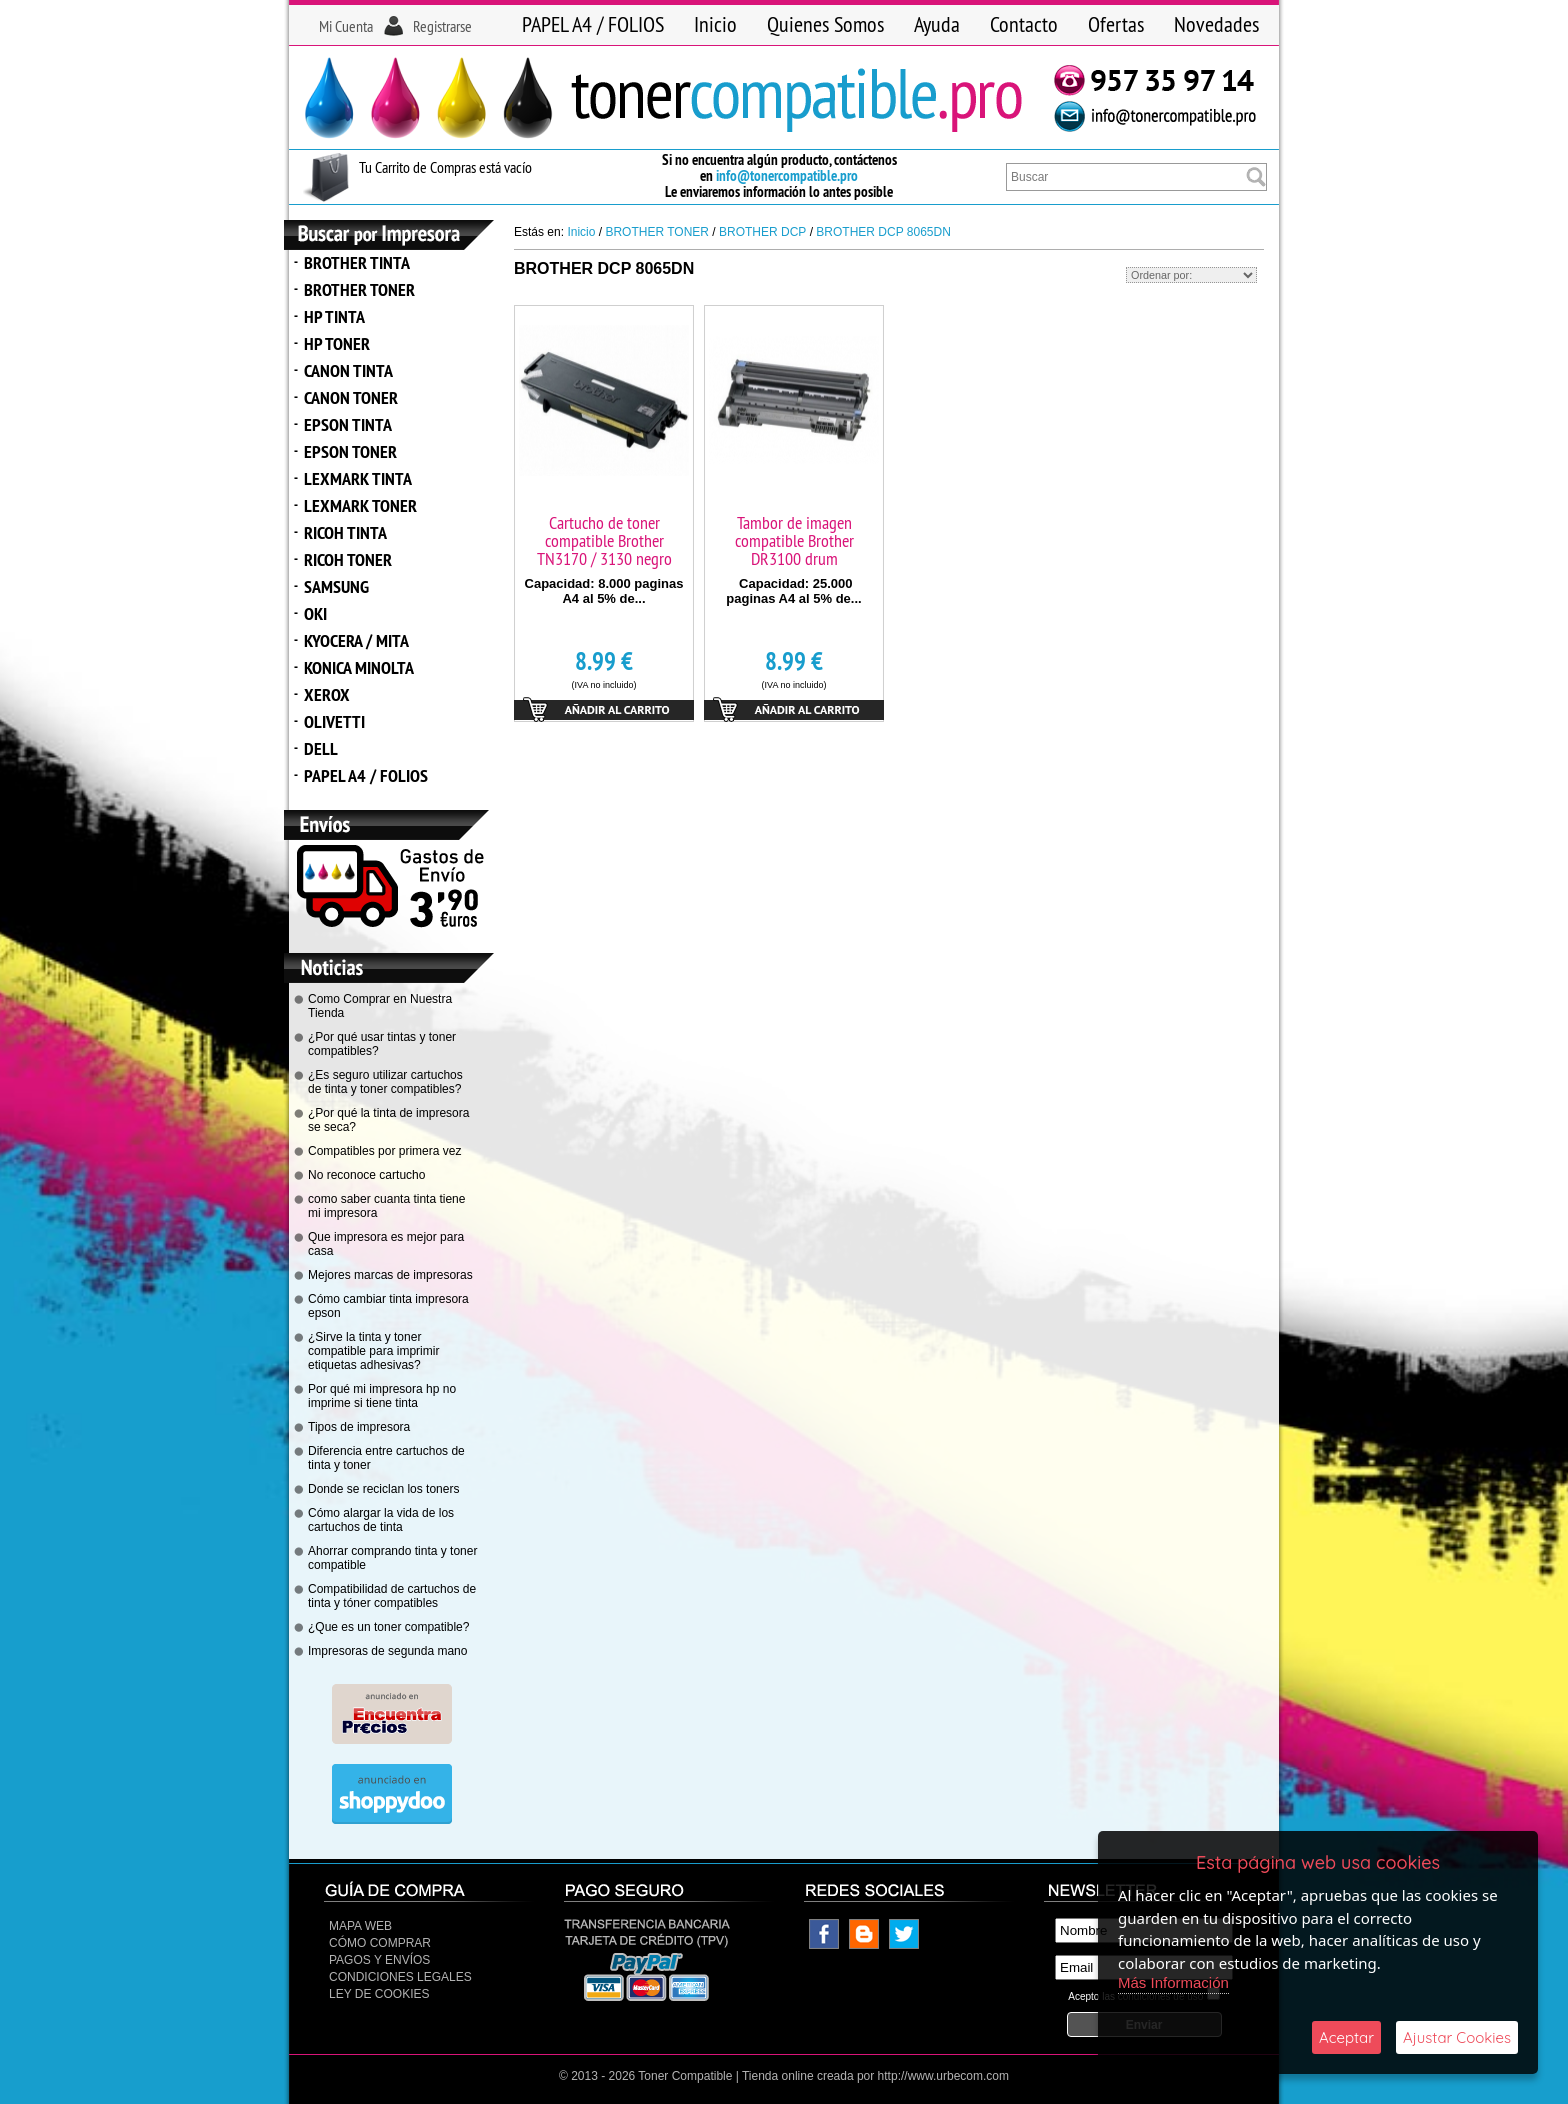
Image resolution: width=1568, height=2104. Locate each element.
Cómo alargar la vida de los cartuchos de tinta (381, 1520)
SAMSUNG (336, 586)
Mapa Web (360, 1926)
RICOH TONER (348, 559)
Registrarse (442, 26)
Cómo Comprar (380, 1943)
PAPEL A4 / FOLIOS (593, 24)
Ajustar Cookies (1457, 2037)
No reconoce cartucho (366, 1175)
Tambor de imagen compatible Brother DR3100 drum (794, 540)
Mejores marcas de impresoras (390, 1275)
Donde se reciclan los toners (383, 1489)
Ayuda (937, 24)
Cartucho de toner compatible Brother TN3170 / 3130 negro (604, 540)
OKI (315, 613)
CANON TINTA (348, 370)
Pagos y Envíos (379, 1960)
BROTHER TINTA (357, 262)
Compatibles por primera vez (384, 1151)
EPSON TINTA (348, 424)
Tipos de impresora (359, 1427)
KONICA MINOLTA (359, 667)
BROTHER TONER (359, 289)
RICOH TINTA (345, 532)
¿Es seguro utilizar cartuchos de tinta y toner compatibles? (385, 1082)
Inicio (715, 24)
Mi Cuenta (346, 26)
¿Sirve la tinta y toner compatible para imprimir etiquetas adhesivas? (373, 1351)
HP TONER (337, 343)
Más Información (1173, 1982)
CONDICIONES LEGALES (400, 1977)
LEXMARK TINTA (358, 478)
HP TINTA (334, 316)
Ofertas (1116, 24)
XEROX (327, 694)
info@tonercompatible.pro (787, 175)
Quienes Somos (825, 24)
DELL (321, 748)
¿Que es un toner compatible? (388, 1627)
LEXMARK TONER (360, 505)
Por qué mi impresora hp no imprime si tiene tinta (382, 1396)
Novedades (1216, 24)
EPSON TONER (350, 451)
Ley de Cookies (379, 1994)
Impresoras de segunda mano (387, 1651)
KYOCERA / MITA (356, 640)
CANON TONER (351, 397)
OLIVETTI (334, 721)
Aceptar (1346, 2037)
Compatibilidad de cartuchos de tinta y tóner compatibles (392, 1596)
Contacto (1024, 24)
